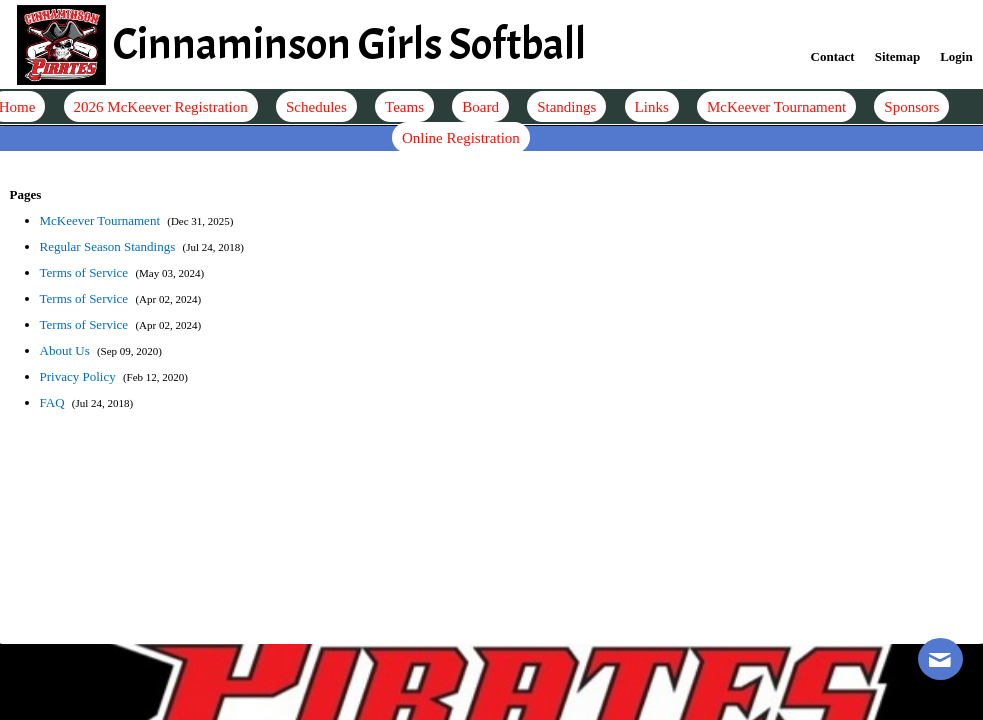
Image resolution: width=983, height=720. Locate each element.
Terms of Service (86, 272)
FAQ (54, 402)
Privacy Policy (79, 376)
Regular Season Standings (109, 246)
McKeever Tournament (102, 220)
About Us (66, 350)
